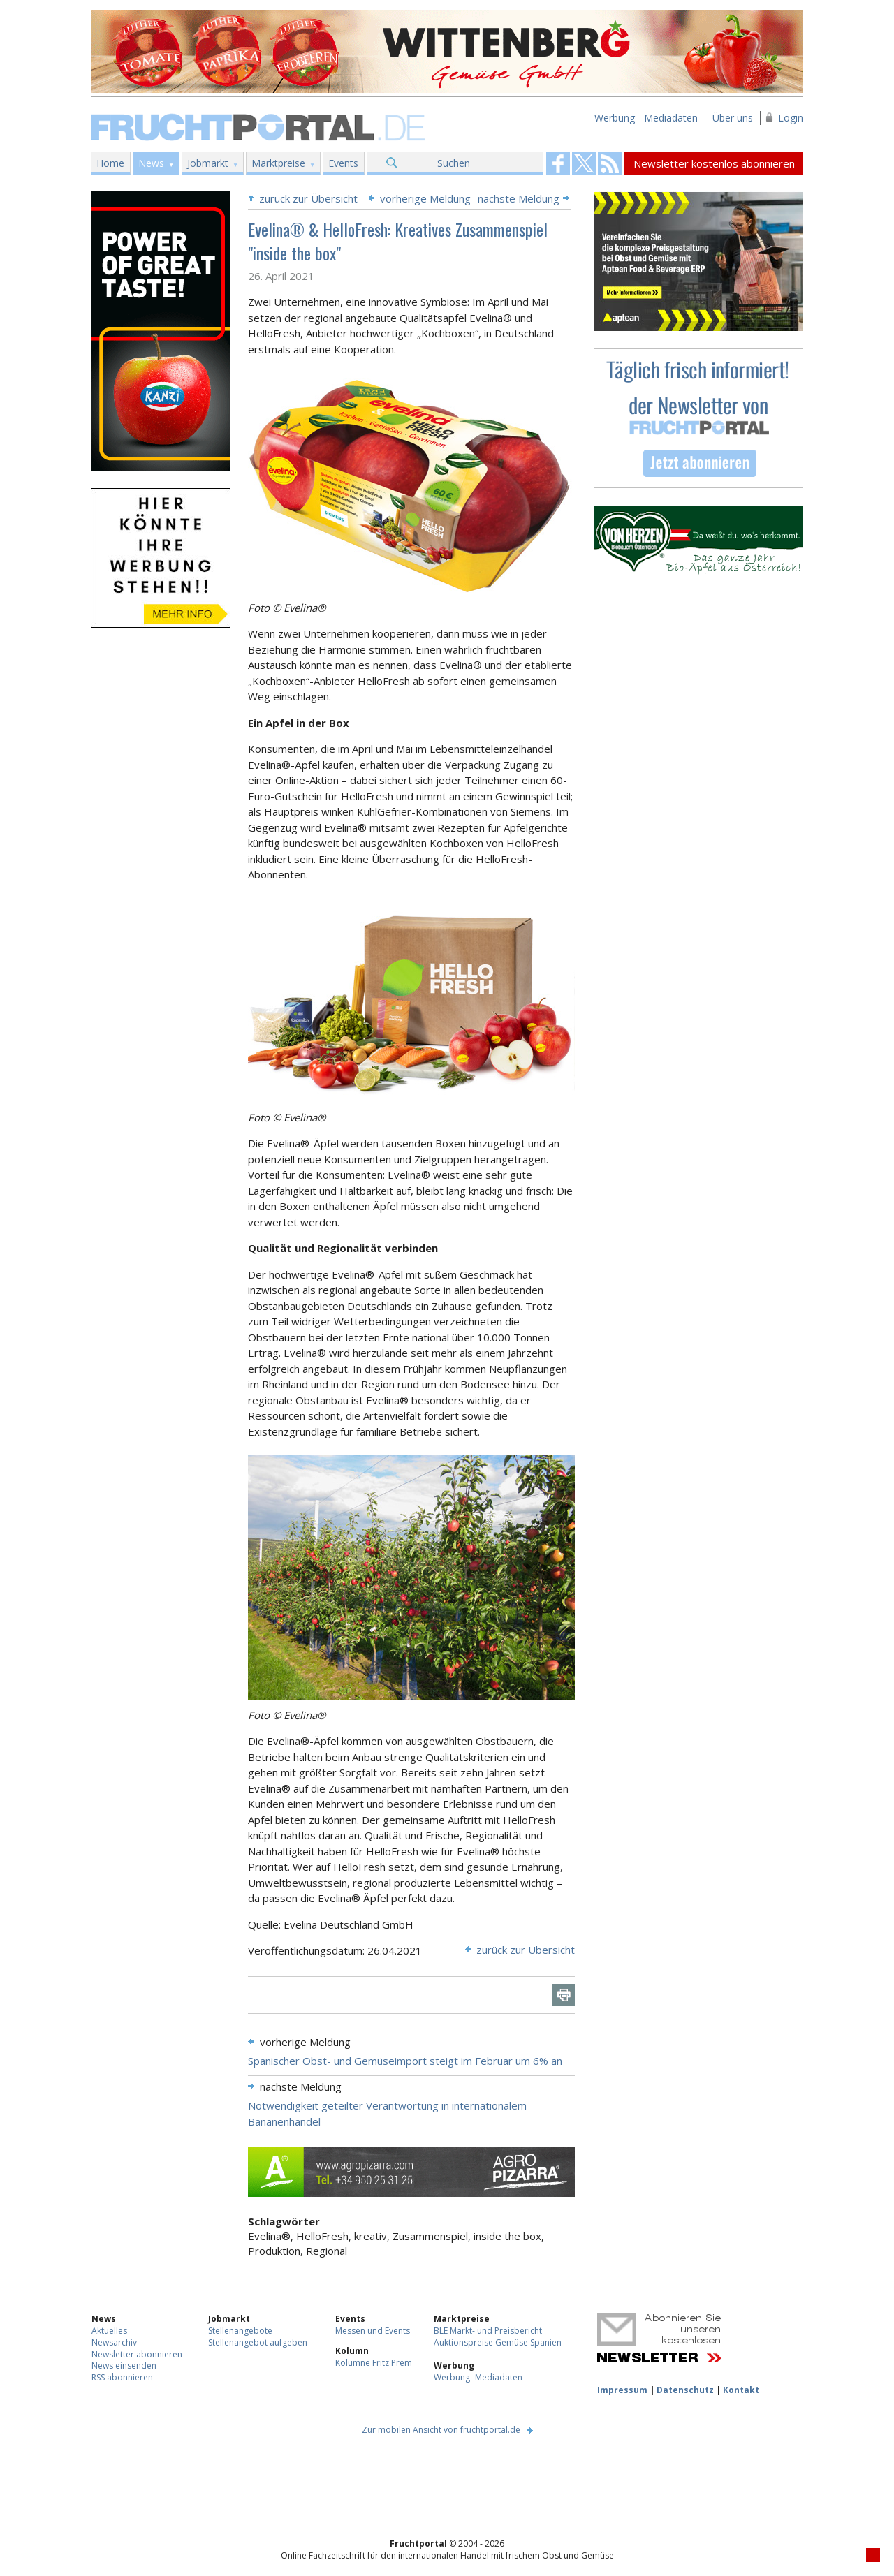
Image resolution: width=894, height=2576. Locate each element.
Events (343, 163)
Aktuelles (109, 2330)
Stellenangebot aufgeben (257, 2342)
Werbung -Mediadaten (478, 2377)
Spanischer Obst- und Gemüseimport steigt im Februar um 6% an (405, 2061)
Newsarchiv (114, 2342)
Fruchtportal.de (260, 126)
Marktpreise (278, 163)
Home (110, 163)
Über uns (732, 117)
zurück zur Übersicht (308, 198)
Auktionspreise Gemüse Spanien (498, 2342)
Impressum (622, 2390)
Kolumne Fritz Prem (373, 2363)
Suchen (453, 163)
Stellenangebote (240, 2330)
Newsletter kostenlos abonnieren (714, 163)
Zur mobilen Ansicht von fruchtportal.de (441, 2430)
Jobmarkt (207, 163)
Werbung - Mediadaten (646, 117)
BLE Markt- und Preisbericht (488, 2330)
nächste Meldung (518, 198)
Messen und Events (372, 2330)
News (151, 163)
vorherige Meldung (425, 198)
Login (790, 117)
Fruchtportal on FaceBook (558, 163)
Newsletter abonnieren (136, 2354)
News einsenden (123, 2365)
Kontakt (741, 2390)
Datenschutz (685, 2390)
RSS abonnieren (122, 2377)
